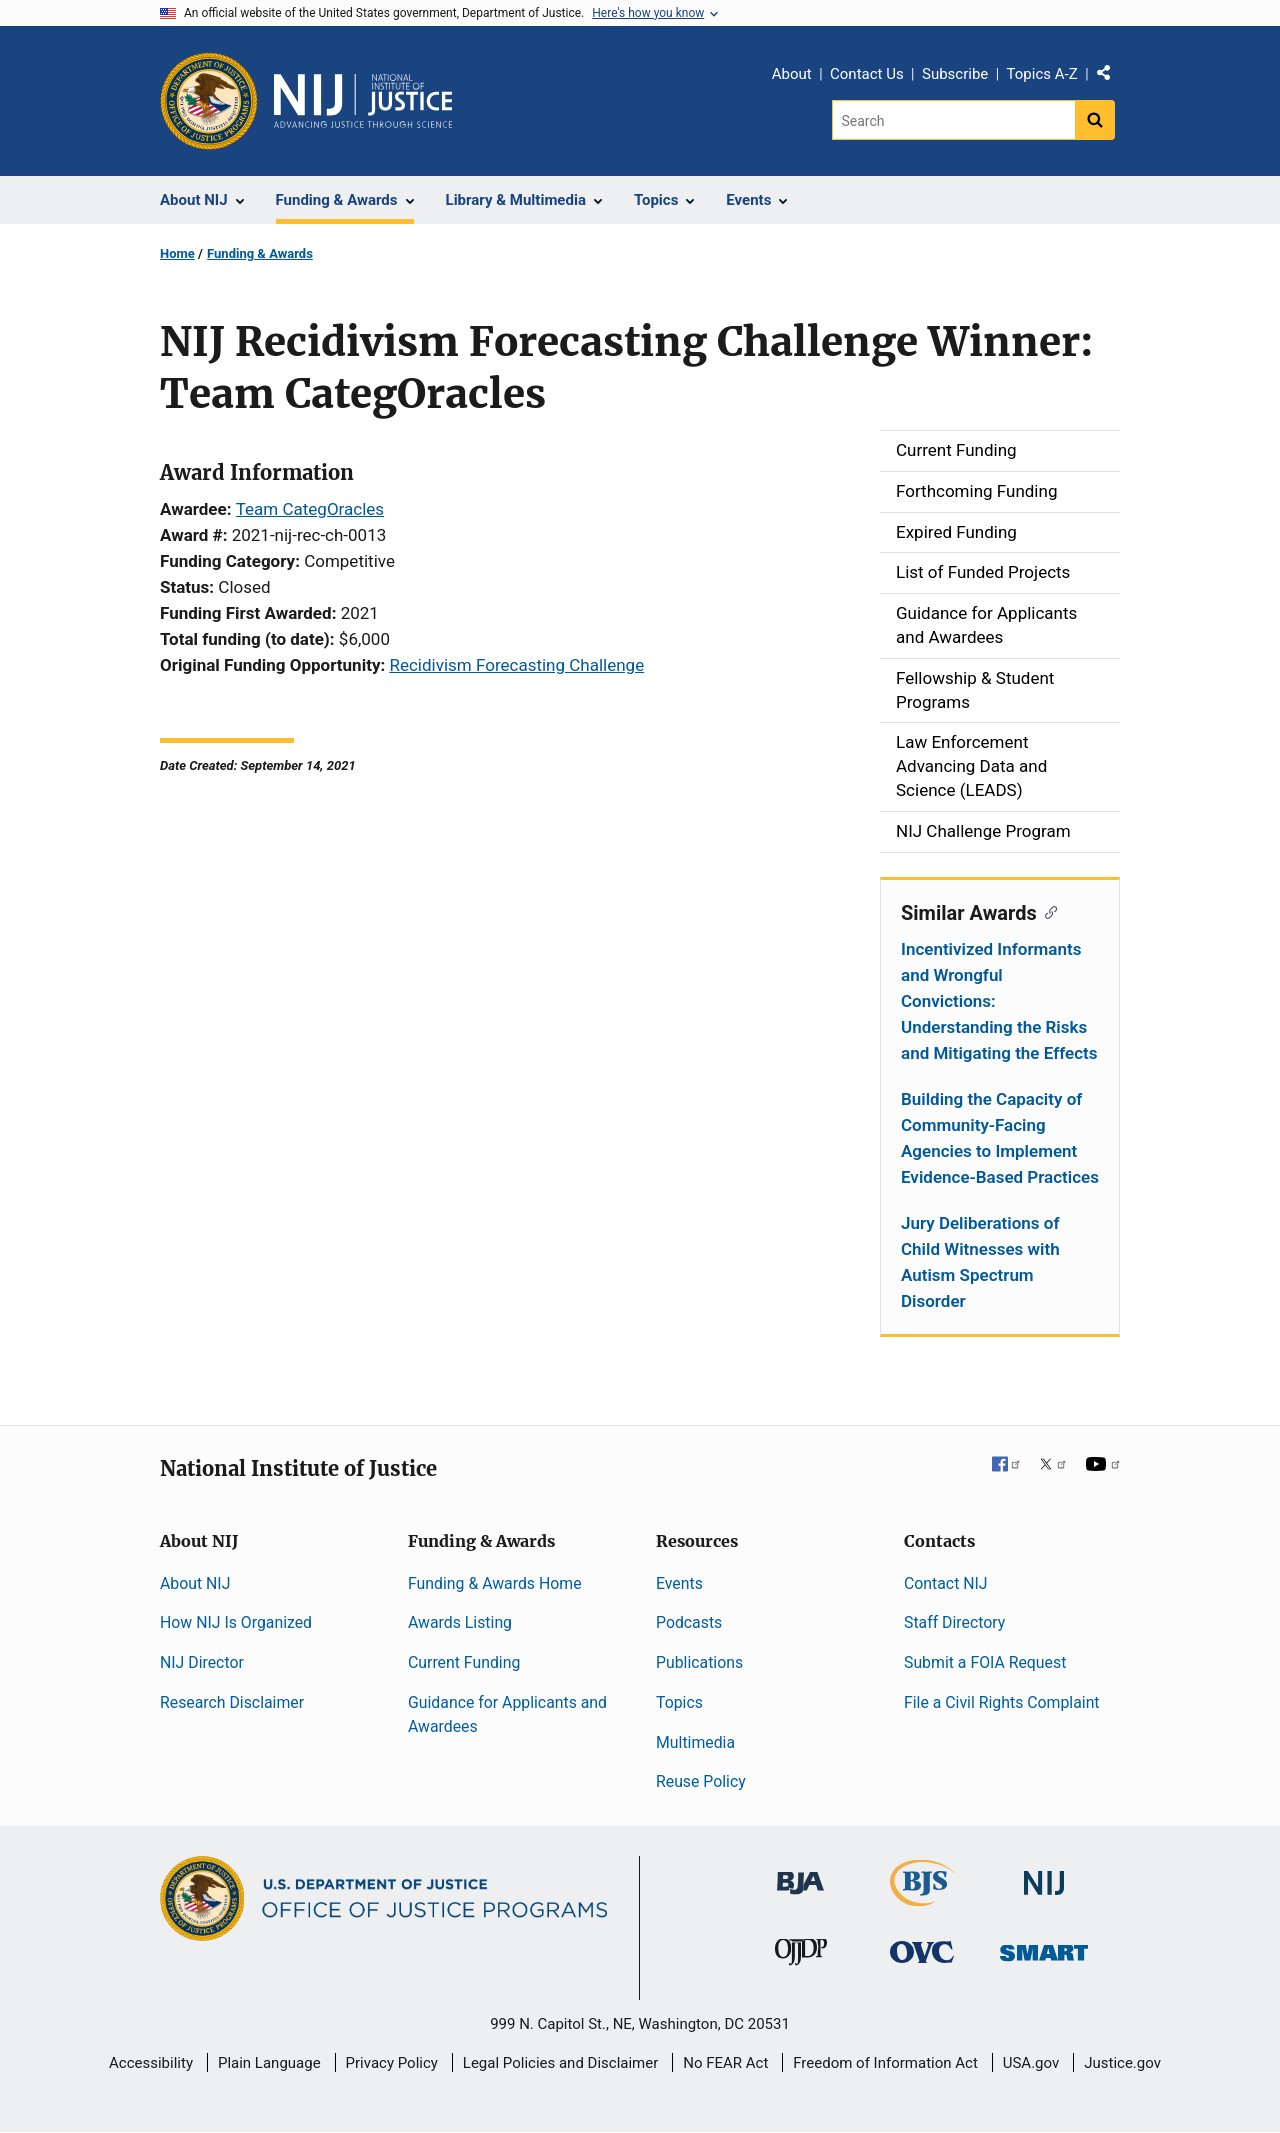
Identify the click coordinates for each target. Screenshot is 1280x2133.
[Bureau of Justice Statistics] (922, 1897)
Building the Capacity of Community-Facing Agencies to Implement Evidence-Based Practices (1000, 1138)
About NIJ (195, 1583)
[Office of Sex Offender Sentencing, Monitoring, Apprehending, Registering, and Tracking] (1044, 1947)
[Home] (363, 101)
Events (679, 1583)
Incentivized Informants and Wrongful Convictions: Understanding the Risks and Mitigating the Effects (999, 1001)
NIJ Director (202, 1662)
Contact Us (867, 74)
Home (177, 253)
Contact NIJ (946, 1583)
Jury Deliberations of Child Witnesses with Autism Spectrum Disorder (980, 1262)
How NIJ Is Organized (236, 1622)
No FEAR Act (725, 2063)
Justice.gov (1122, 2063)
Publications (699, 1662)
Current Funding (464, 1662)
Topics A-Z (1042, 74)
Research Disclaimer (232, 1702)
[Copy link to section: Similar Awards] (1047, 911)
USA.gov (1031, 2063)
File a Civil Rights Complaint (1002, 1702)
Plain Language (269, 2063)
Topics (679, 1702)
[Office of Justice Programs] (209, 101)
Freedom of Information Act (885, 2063)
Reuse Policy (701, 1781)
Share (1111, 77)
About (792, 74)
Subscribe (955, 74)
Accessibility (151, 2063)
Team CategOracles (310, 509)
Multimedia (695, 1742)
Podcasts (689, 1622)
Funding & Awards (260, 253)
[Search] (953, 120)
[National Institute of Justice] (1044, 1874)
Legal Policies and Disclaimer (560, 2063)
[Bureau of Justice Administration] (800, 1873)
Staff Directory (954, 1622)
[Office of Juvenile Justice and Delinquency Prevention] (801, 1956)
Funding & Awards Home (495, 1583)
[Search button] (1095, 120)
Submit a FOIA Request (985, 1662)
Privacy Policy (392, 2063)
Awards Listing (460, 1622)
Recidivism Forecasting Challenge (516, 665)
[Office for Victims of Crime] (922, 1951)
